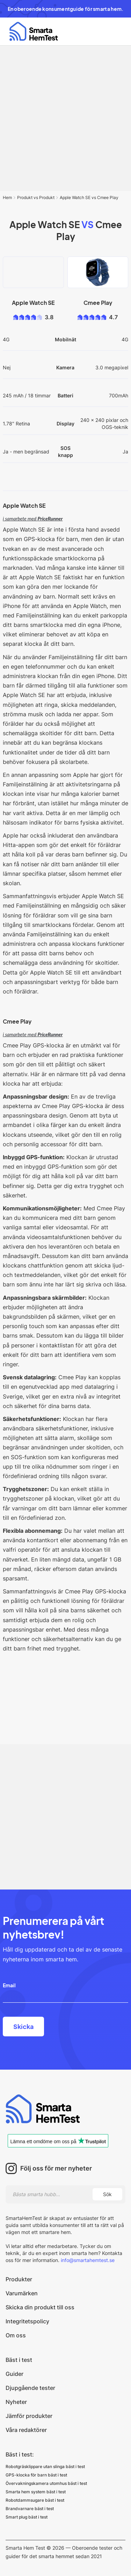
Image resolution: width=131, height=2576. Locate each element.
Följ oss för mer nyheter (56, 2168)
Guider (14, 2373)
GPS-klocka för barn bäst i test (36, 2475)
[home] (32, 31)
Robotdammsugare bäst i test (35, 2500)
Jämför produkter (29, 2415)
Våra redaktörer (26, 2429)
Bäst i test (19, 2359)
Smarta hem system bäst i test (36, 2491)
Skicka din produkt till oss (40, 2307)
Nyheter (16, 2401)
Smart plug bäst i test (27, 2517)
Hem (7, 197)
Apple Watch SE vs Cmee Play (89, 197)
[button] (116, 31)
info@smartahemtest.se (87, 2260)
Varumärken (22, 2293)
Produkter (19, 2279)
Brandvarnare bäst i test (30, 2508)
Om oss (16, 2335)
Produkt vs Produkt (35, 197)
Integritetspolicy (27, 2321)
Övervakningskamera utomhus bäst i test (46, 2483)
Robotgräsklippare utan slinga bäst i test (45, 2466)
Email (9, 1985)
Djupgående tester (30, 2387)
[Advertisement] (65, 118)
